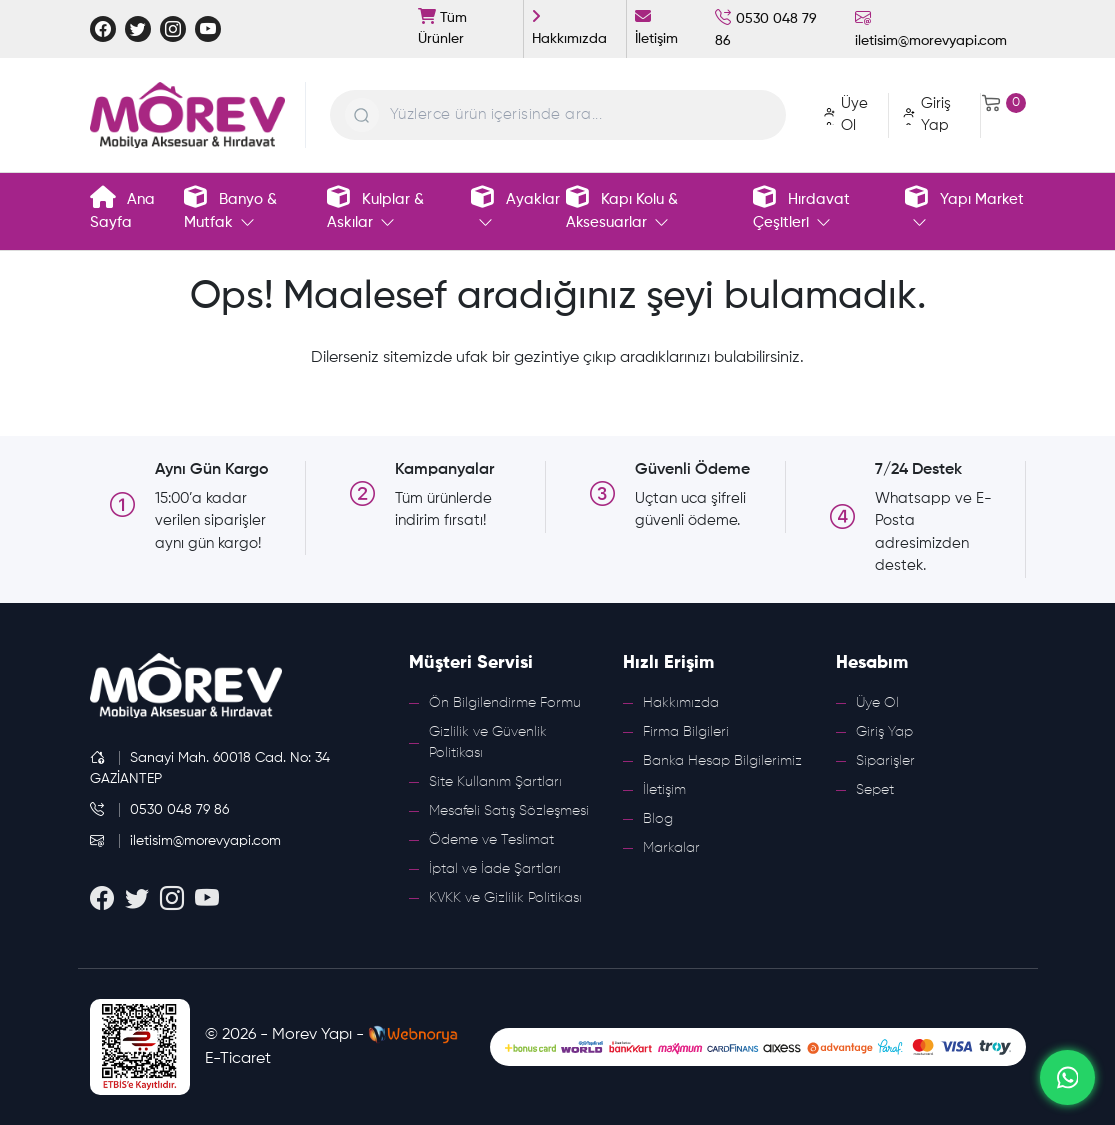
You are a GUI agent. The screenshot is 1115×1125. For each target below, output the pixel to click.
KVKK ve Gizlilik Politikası (505, 898)
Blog (658, 819)
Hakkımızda (681, 703)
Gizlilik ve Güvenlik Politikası (488, 742)
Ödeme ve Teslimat (491, 840)
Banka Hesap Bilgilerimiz (722, 761)
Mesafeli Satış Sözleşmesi (509, 811)
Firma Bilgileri (686, 732)
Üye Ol (877, 703)
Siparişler (885, 761)
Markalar (671, 848)
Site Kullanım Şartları (495, 782)
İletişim (664, 790)
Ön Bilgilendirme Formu (505, 703)
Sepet (875, 790)
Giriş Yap (884, 732)
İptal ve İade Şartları (495, 869)
